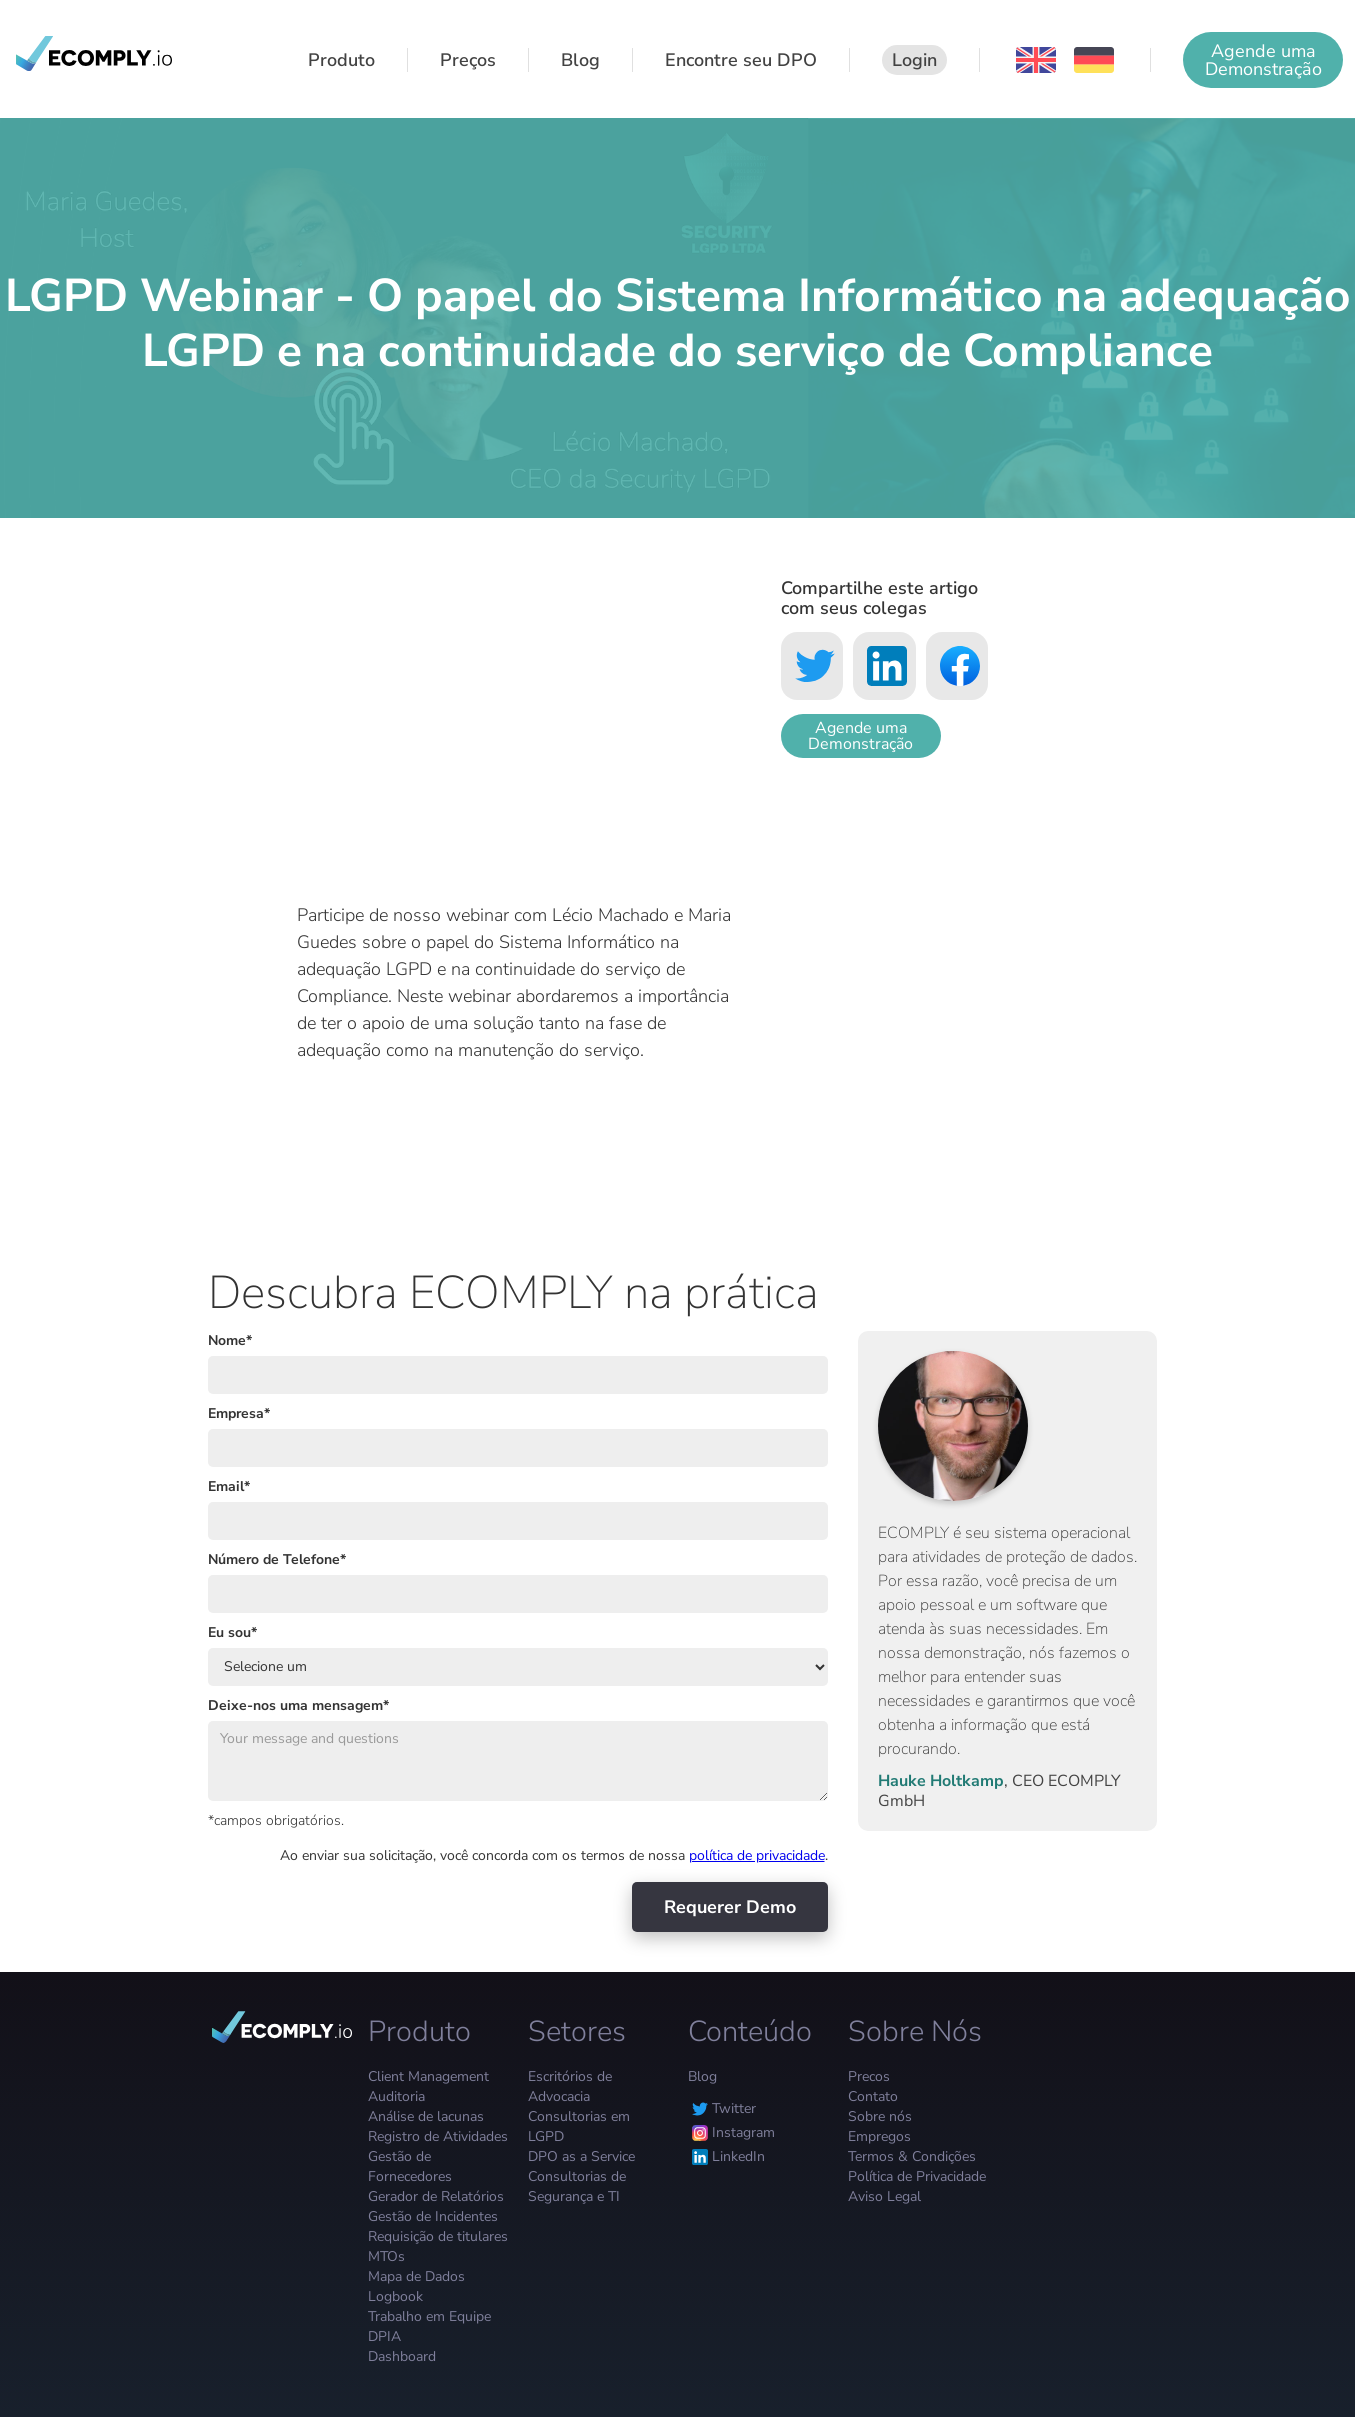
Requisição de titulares (438, 2236)
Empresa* (239, 1413)
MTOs (386, 2256)
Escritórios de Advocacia (570, 2086)
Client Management (428, 2076)
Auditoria (396, 2096)
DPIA (384, 2336)
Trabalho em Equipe (429, 2316)
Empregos (879, 2136)
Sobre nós (880, 2116)
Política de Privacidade (917, 2176)
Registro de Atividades (438, 2136)
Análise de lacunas (426, 2116)
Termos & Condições (912, 2156)
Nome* (230, 1340)
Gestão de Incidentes (433, 2216)
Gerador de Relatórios (436, 2196)
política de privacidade (757, 1855)
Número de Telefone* (277, 1559)
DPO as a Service (581, 2156)
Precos (869, 2076)
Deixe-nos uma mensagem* (298, 1705)
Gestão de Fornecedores (410, 2166)
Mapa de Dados (416, 2276)
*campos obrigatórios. (276, 1820)
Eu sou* (232, 1632)
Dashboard (402, 2356)
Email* (229, 1486)
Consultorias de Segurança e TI (577, 2186)
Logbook (395, 2296)
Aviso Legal (884, 2196)
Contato (873, 2096)
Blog (702, 2076)
